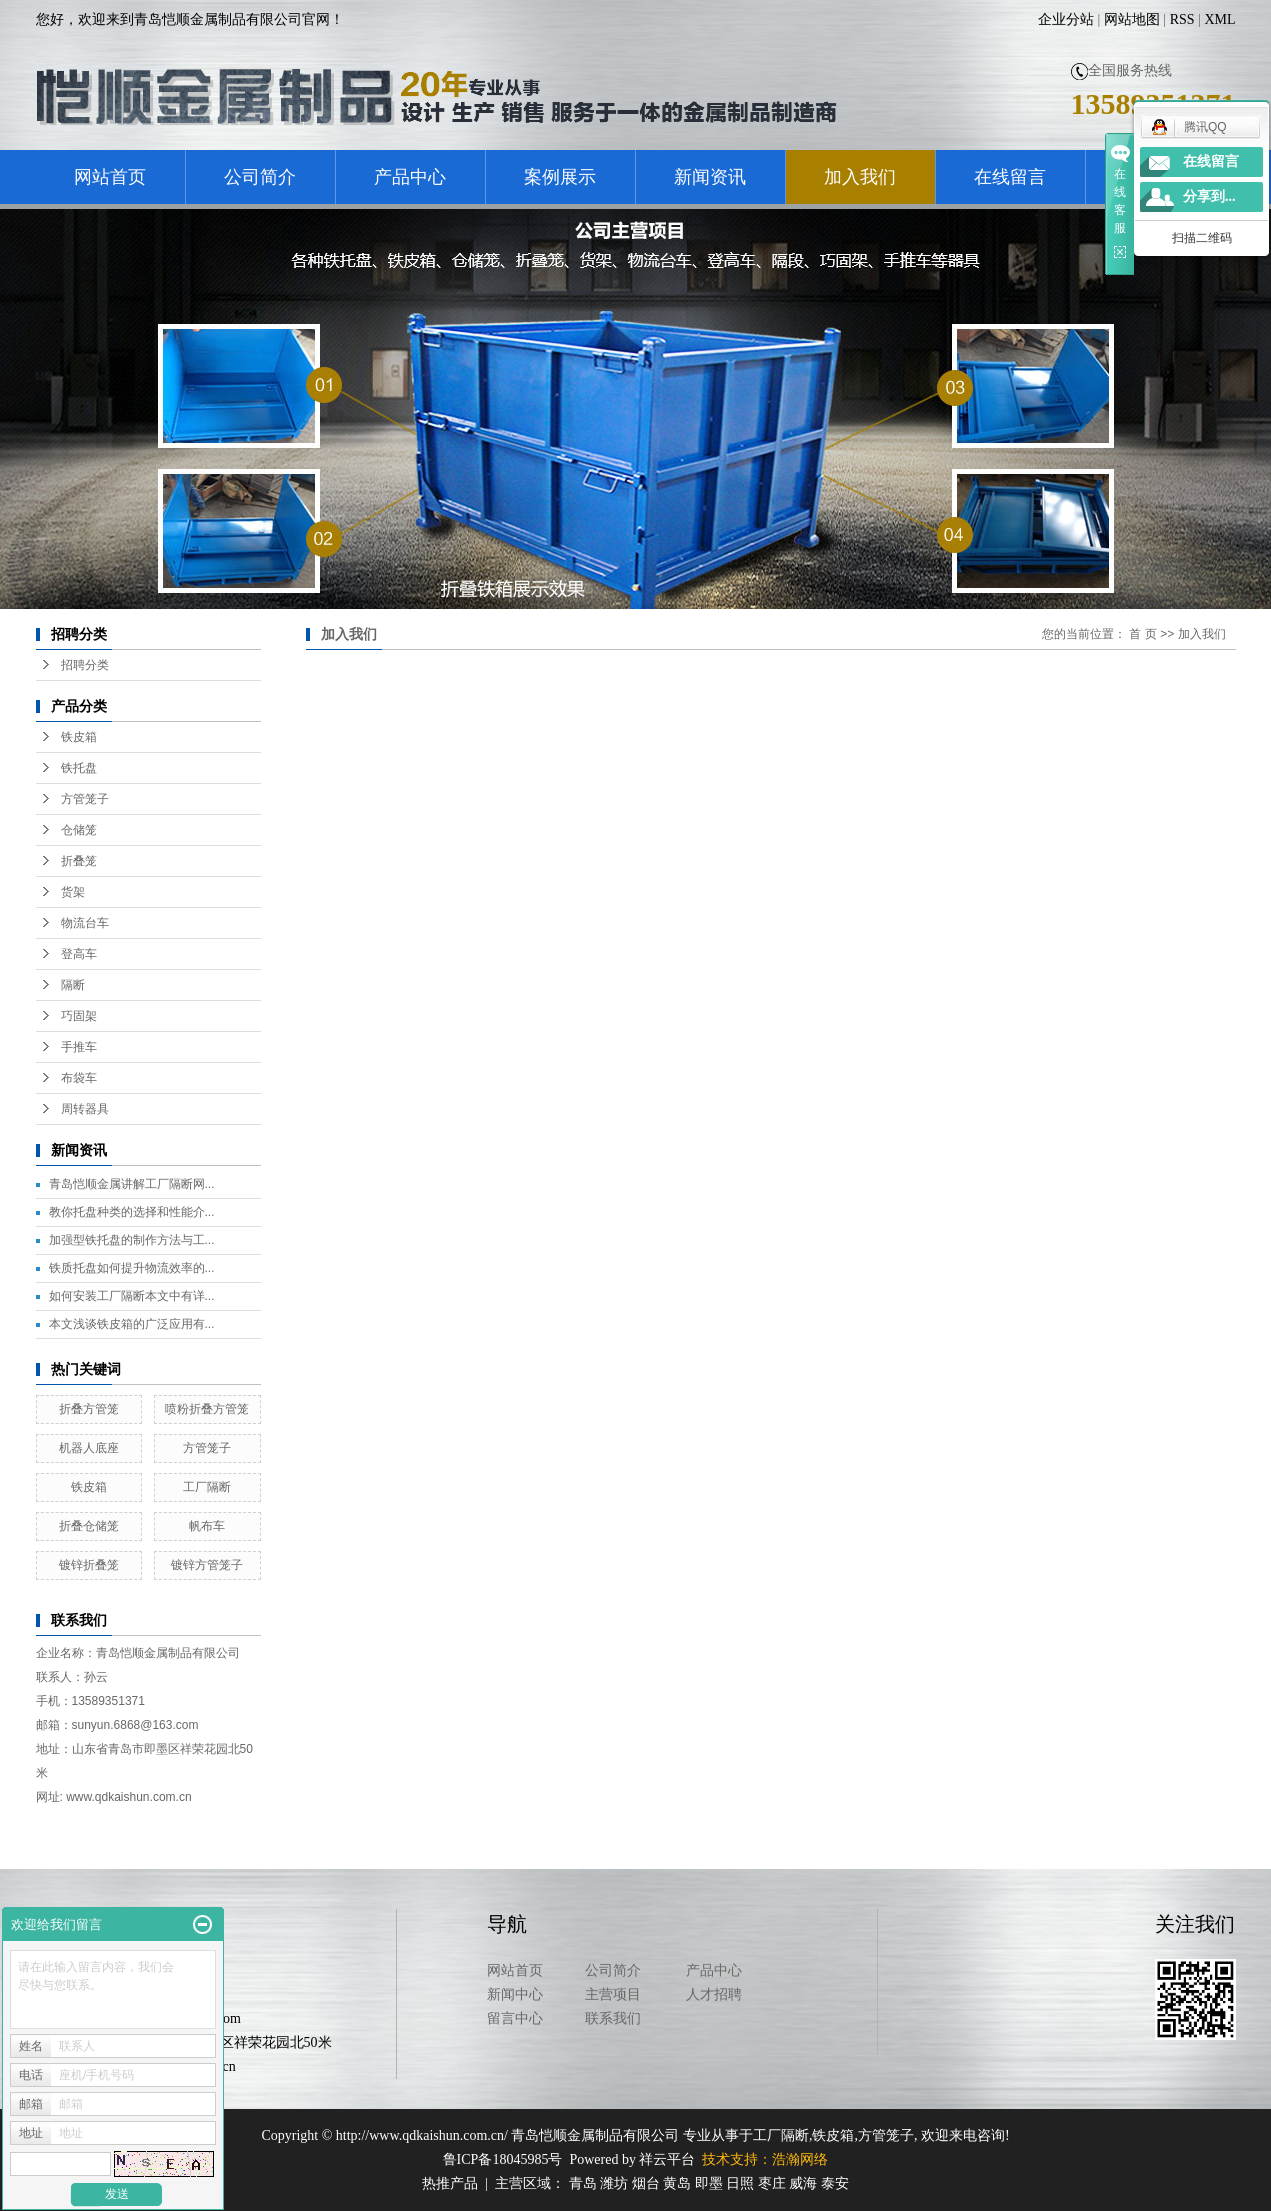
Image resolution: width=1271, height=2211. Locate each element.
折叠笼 (79, 861)
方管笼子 (85, 799)
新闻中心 (515, 1994)
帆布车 (207, 1526)
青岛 (583, 2183)
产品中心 (410, 177)
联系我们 (613, 2018)
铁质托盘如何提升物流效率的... (132, 1268)
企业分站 (1066, 19)
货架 (73, 892)
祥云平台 (667, 2159)
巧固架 (79, 1016)
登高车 (79, 954)
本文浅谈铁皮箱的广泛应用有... (132, 1324)
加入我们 (860, 177)
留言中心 (515, 2018)
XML (1219, 19)
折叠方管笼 (89, 1409)
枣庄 (772, 2183)
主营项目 (613, 1994)
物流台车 (85, 923)
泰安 (835, 2183)
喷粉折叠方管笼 (207, 1409)
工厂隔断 (207, 1487)
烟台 (646, 2183)
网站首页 (110, 177)
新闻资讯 (710, 177)
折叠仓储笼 (89, 1526)
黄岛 (677, 2183)
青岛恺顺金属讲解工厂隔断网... (132, 1184)
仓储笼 (79, 830)
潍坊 (614, 2183)
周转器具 (85, 1109)
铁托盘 (79, 768)
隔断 (73, 985)
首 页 (1142, 634)
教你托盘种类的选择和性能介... (132, 1212)
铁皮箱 (79, 737)
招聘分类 (85, 665)
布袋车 (79, 1078)
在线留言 (1010, 177)
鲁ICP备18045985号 (503, 2159)
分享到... (1209, 196)
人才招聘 (714, 1994)
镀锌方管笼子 (207, 1565)
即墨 (709, 2183)
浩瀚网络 (800, 2159)
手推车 (79, 1047)
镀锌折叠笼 (89, 1565)
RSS (1182, 19)
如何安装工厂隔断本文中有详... (132, 1296)
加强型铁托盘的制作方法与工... (132, 1240)
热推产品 (450, 2183)
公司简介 (260, 177)
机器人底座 (89, 1448)
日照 (740, 2183)
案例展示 (560, 177)
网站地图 (1132, 19)
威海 (803, 2183)
